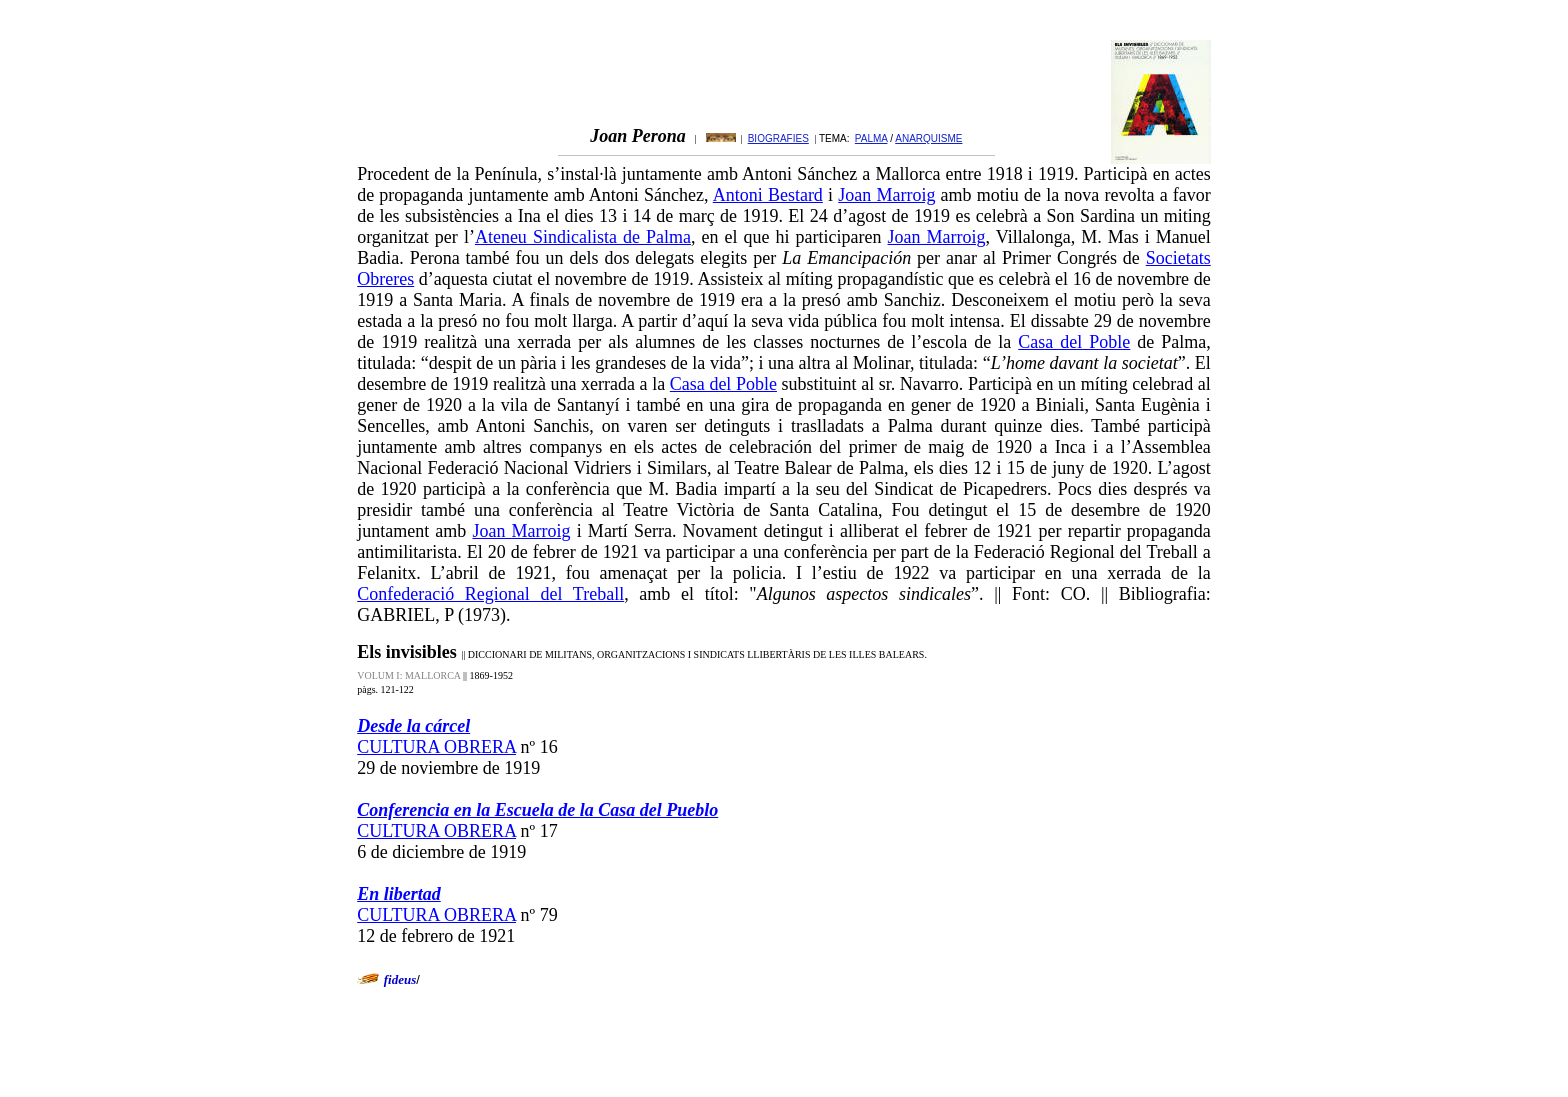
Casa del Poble (1074, 342)
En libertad (399, 894)
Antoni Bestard (768, 195)
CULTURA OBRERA (436, 747)
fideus (400, 979)
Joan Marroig (886, 195)
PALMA (871, 138)
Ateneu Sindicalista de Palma (583, 237)
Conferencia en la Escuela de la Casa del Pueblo (537, 810)
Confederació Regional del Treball (490, 594)
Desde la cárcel (413, 726)
